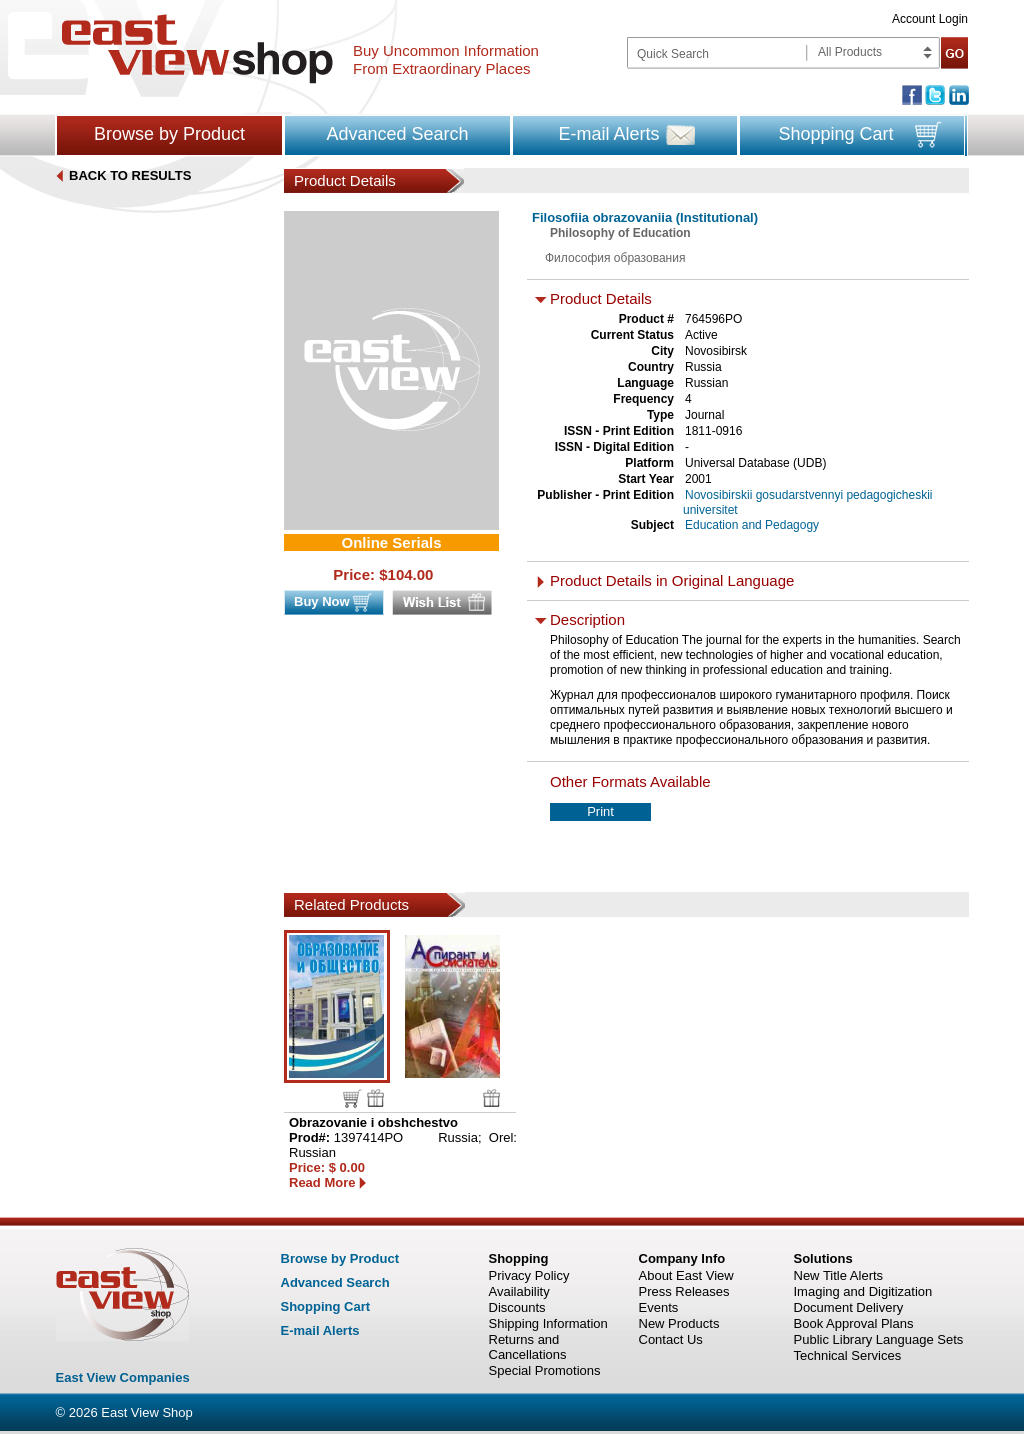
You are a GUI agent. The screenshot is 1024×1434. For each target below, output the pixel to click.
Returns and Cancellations (528, 1347)
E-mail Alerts (608, 134)
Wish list (375, 1098)
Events (659, 1307)
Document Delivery (849, 1307)
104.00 (411, 574)
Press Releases (684, 1291)
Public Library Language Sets (879, 1339)
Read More (322, 1182)
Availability (519, 1291)
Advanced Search (397, 134)
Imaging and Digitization (863, 1291)
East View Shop (147, 1412)
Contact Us (671, 1339)
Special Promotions (545, 1370)
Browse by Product (169, 134)
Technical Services (848, 1355)
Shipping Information (548, 1323)
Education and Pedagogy (752, 525)
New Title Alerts (839, 1275)
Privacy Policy (529, 1275)
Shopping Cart (835, 134)
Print (600, 811)
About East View (686, 1275)
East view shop (197, 49)
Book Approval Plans (854, 1323)
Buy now (352, 1098)
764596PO (713, 319)
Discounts (517, 1307)
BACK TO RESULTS (130, 175)
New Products (679, 1323)
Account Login (930, 19)
